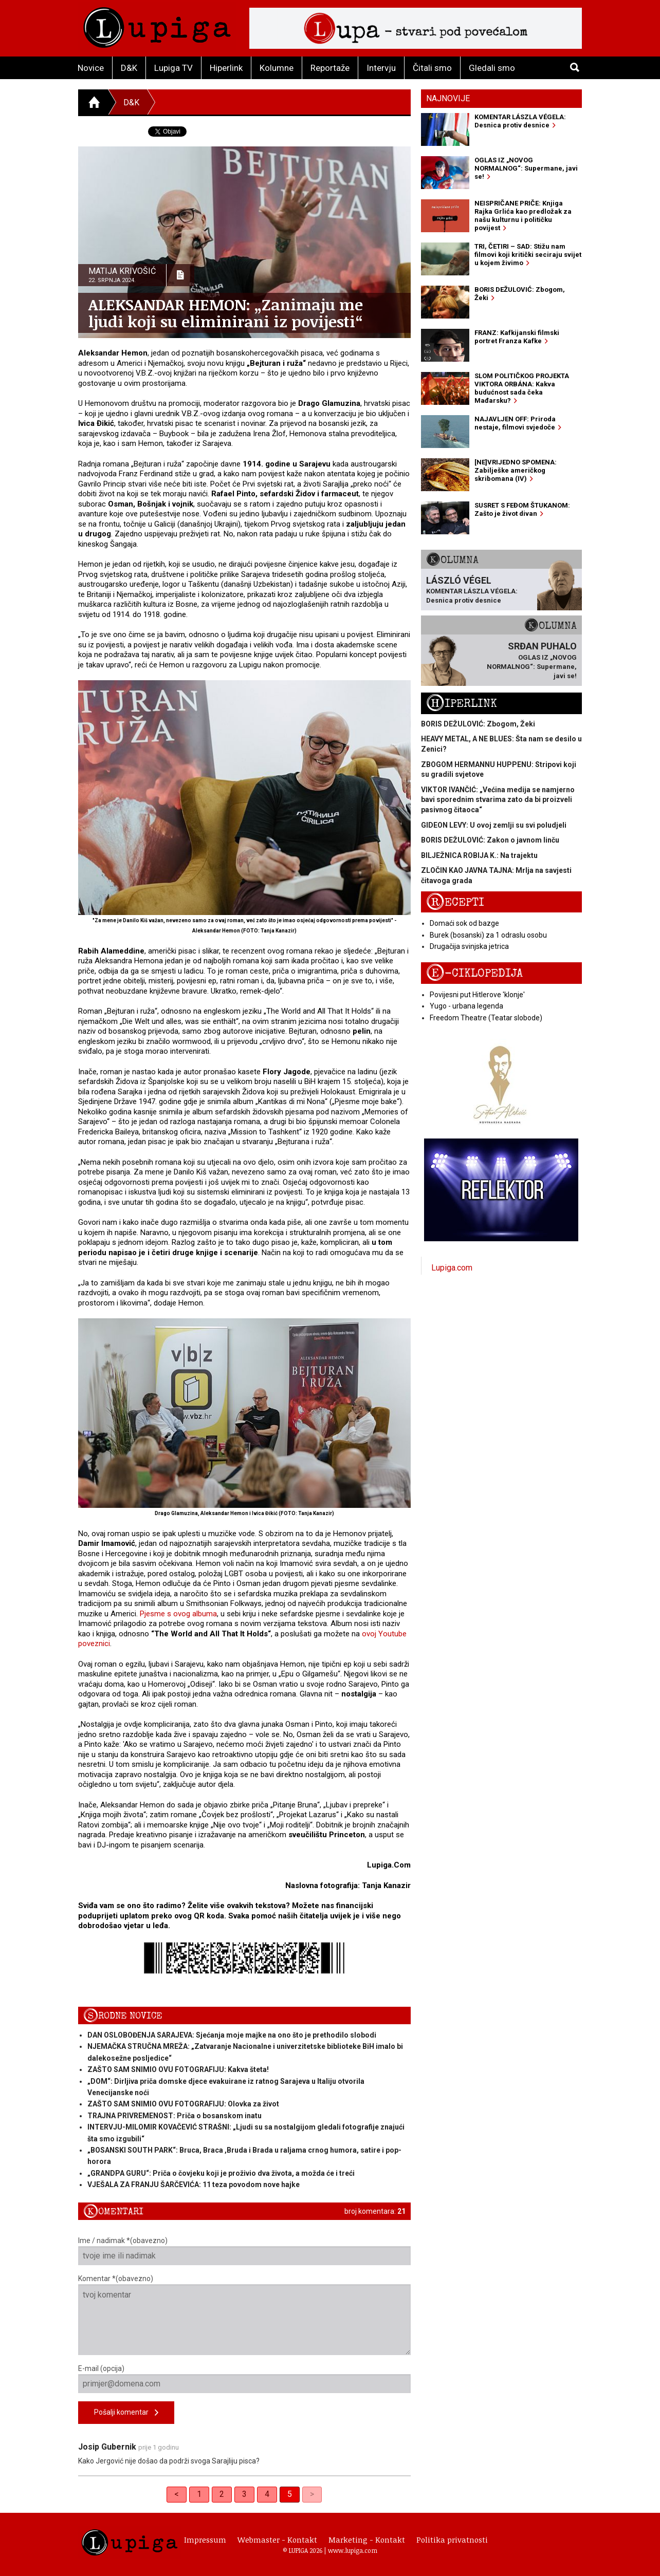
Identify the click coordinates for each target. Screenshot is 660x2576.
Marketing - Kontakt (366, 2539)
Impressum (205, 2539)
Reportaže (330, 68)
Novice (91, 68)
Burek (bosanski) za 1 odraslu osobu (488, 935)
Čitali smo (432, 68)
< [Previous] (176, 2494)
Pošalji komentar (126, 2412)
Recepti (455, 902)
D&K (129, 68)
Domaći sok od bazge (464, 923)
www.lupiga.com (352, 2550)
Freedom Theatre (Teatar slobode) (486, 1018)
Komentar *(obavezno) (244, 2314)
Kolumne (277, 68)
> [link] (312, 2494)
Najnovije (448, 98)
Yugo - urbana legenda (466, 1006)
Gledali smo (492, 68)
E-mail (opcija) (244, 2378)
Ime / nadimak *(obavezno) (244, 2250)
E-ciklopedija (474, 973)
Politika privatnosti (452, 2539)
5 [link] (289, 2494)
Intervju (381, 68)
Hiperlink (226, 68)
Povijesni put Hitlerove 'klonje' (477, 995)
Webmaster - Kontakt (277, 2539)
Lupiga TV (173, 68)
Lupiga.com (451, 1268)
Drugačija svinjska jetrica (469, 946)
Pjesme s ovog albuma (178, 1613)
